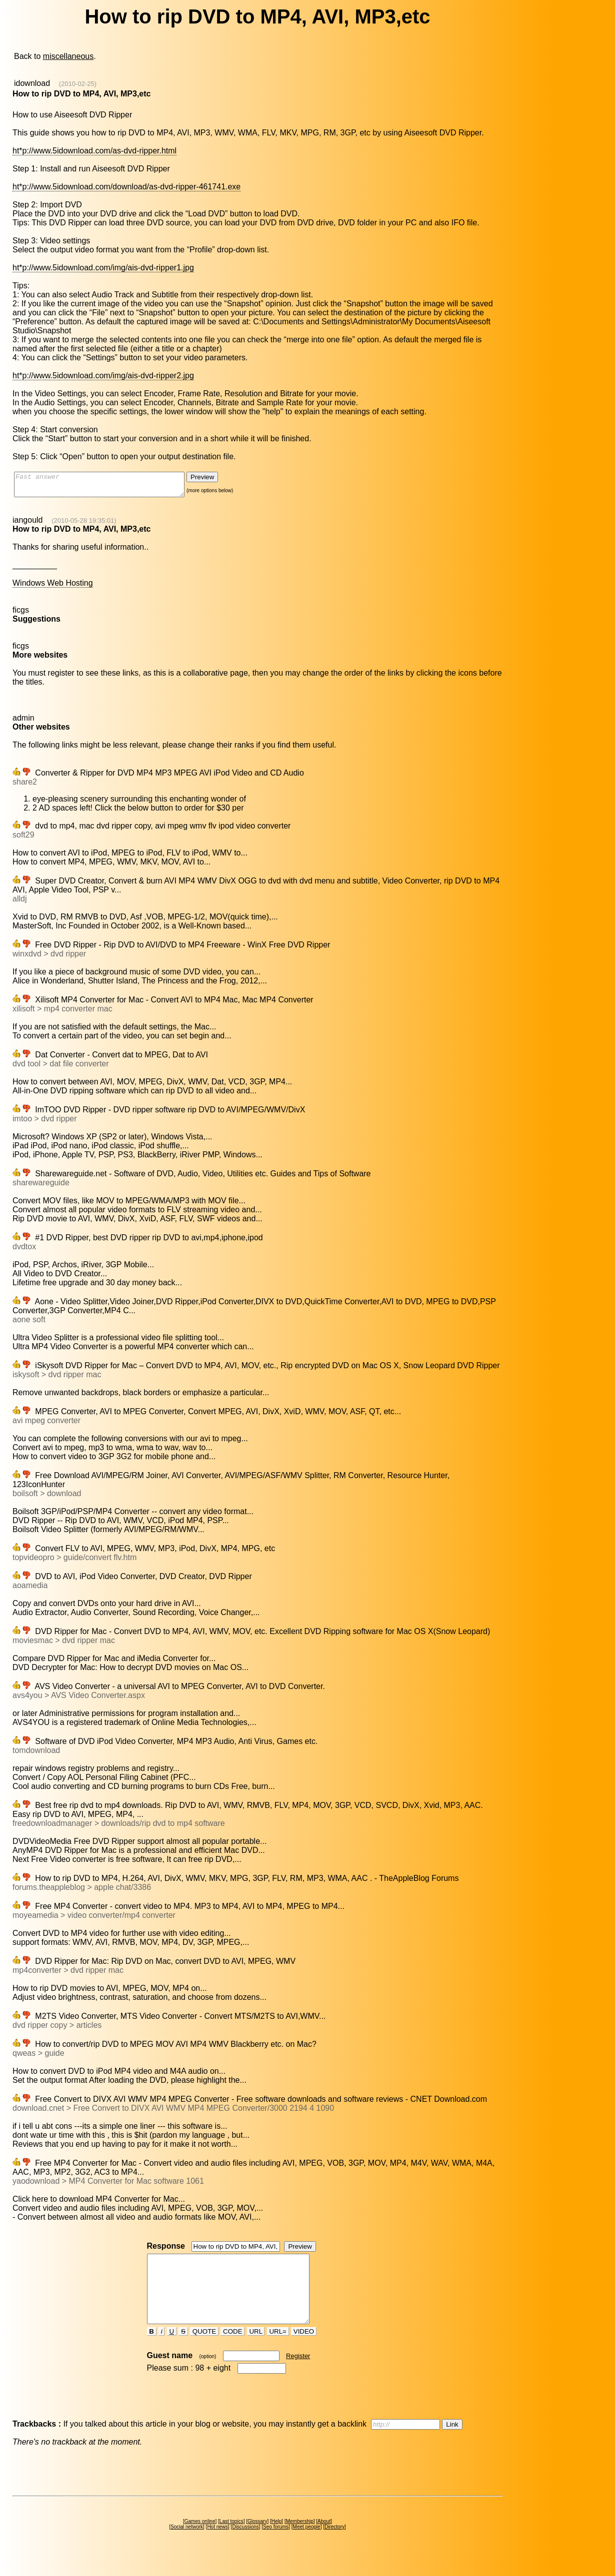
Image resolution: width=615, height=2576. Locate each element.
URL (256, 2349)
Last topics (232, 2539)
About (324, 2539)
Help (277, 2539)
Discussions (245, 2545)
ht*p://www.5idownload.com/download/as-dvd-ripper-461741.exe (126, 186)
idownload (32, 83)
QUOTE (204, 2349)
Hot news (217, 2545)
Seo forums (275, 2545)
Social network (186, 2545)
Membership (300, 2539)
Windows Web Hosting (52, 587)
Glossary (257, 2539)
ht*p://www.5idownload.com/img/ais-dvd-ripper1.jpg (103, 267)
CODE (232, 2349)
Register (298, 2374)
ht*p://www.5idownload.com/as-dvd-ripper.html (94, 150)
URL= (278, 2349)
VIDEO (304, 2349)
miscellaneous (68, 56)
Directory (334, 2545)
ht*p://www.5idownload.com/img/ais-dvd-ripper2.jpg (103, 375)
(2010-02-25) (77, 83)
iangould (27, 524)
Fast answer (109, 487)
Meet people (306, 2545)
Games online (200, 2539)
